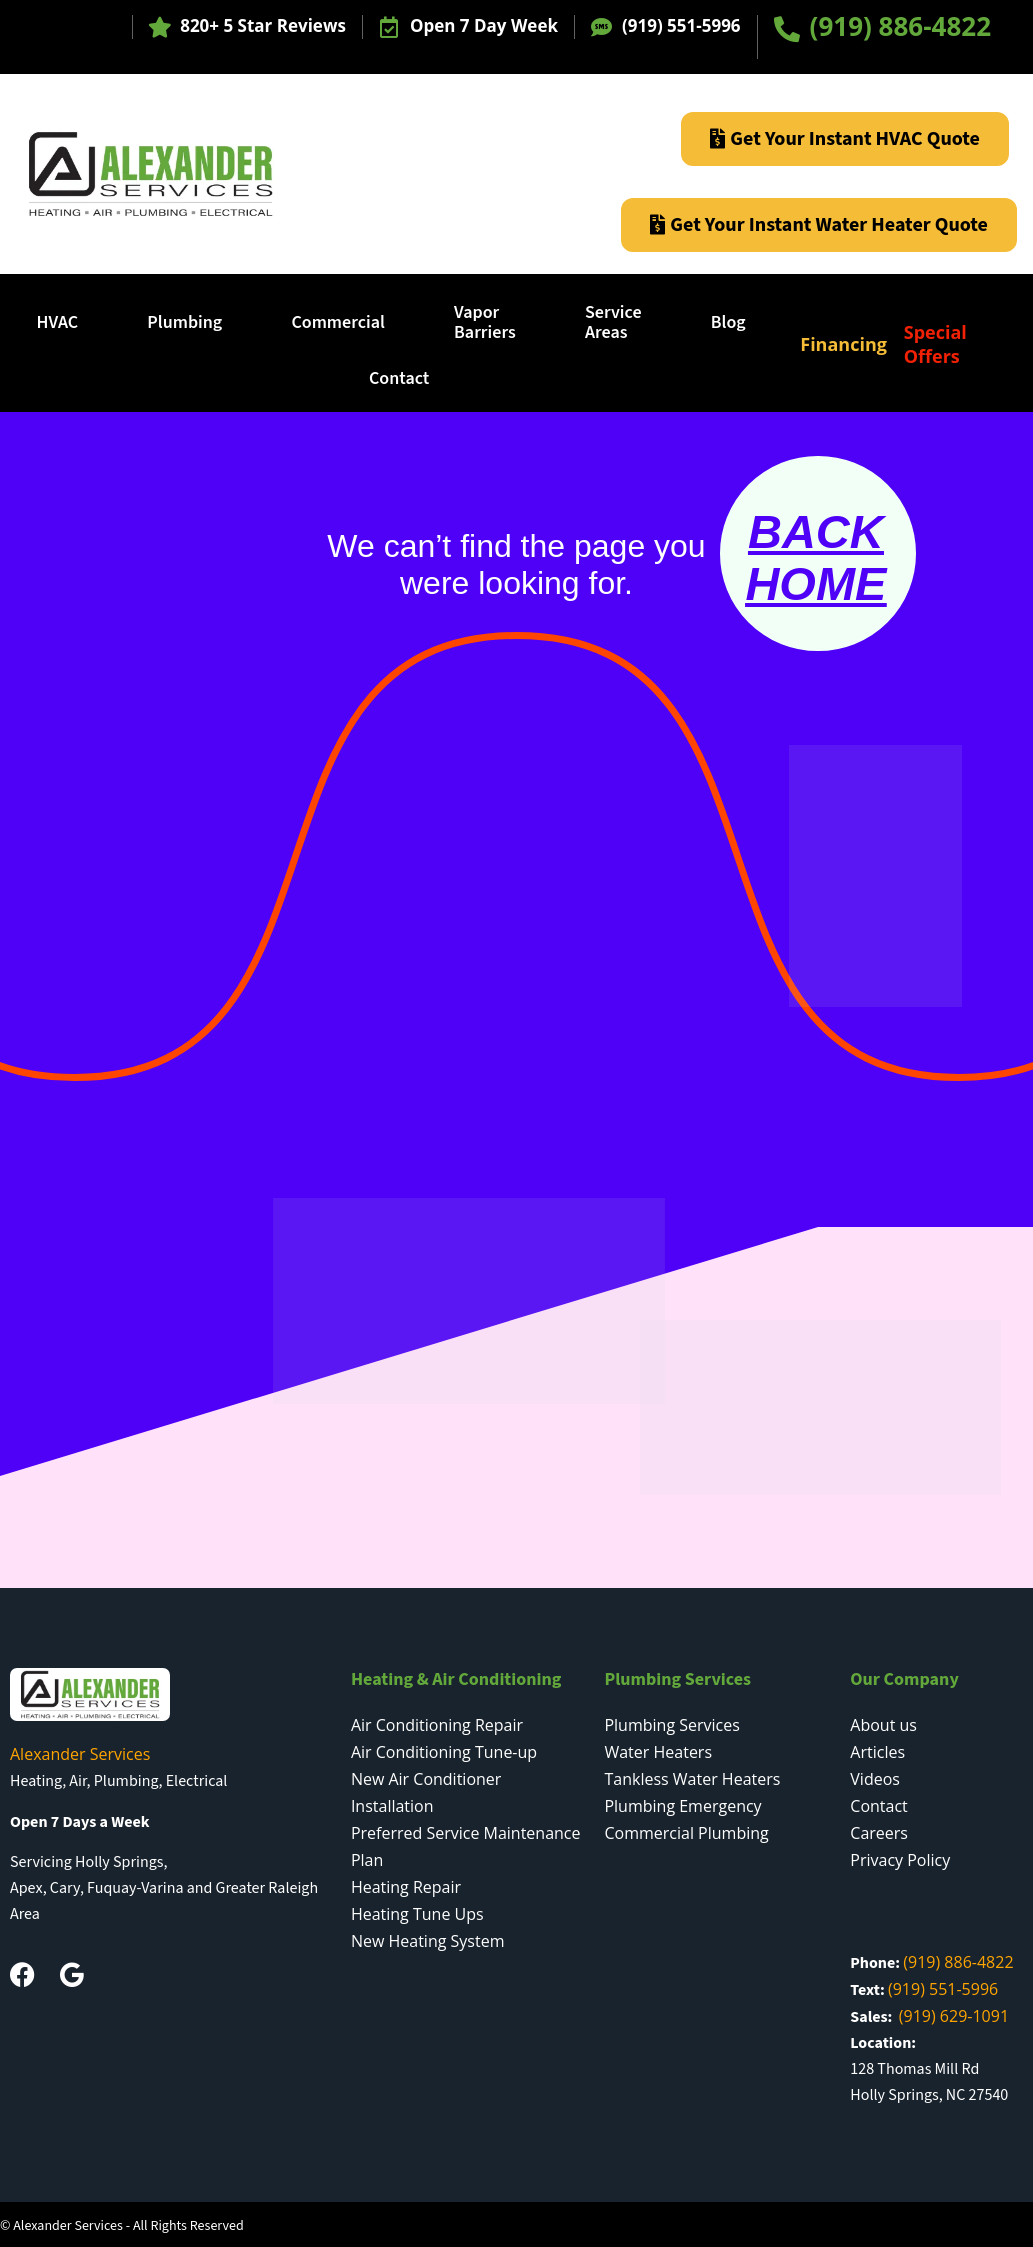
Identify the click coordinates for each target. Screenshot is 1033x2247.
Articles (877, 1752)
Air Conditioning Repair (437, 1725)
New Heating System (428, 1941)
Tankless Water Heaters (692, 1779)
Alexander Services (80, 1754)
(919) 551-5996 (681, 25)
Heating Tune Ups (417, 1914)
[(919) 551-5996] (601, 27)
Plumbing (184, 322)
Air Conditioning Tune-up (444, 1752)
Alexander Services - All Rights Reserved (128, 2226)
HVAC (58, 322)
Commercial (337, 322)
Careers (879, 1833)
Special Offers (935, 344)
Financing (843, 344)
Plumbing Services (671, 1725)
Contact (399, 378)
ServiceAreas (613, 322)
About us (883, 1725)
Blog (728, 322)
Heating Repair (406, 1887)
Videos (875, 1779)
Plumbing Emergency (682, 1806)
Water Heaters (658, 1752)
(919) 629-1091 (954, 2016)
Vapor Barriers (485, 322)
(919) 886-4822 (900, 26)
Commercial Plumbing (686, 1833)
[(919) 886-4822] (787, 29)
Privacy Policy (900, 1860)
